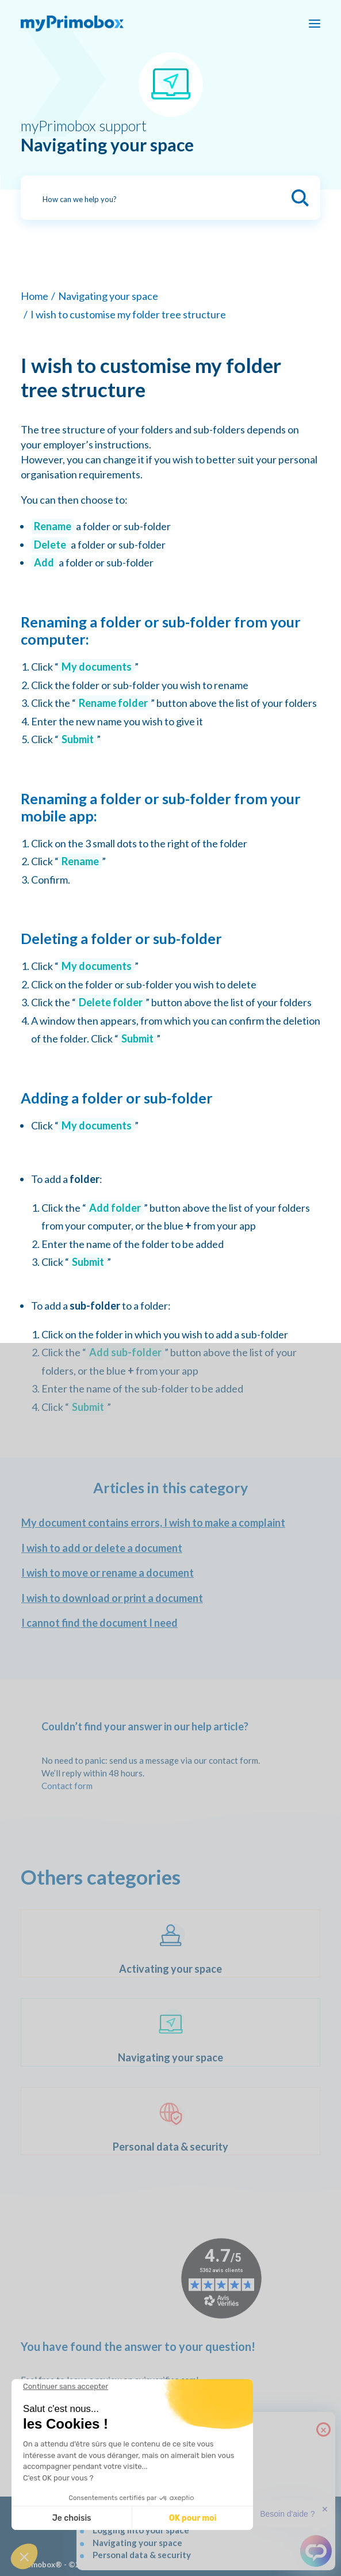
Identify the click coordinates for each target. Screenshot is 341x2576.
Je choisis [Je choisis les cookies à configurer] (71, 2518)
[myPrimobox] (72, 24)
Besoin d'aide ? (287, 2513)
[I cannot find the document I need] (170, 1623)
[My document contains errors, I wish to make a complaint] (170, 1523)
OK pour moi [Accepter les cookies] (193, 2518)
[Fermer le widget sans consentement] (65, 2386)
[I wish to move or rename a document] (170, 1573)
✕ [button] (324, 2509)
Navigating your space (108, 296)
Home (34, 296)
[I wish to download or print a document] (170, 1598)
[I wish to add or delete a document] (170, 1548)
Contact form (67, 1785)
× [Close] (323, 2429)
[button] (24, 2556)
